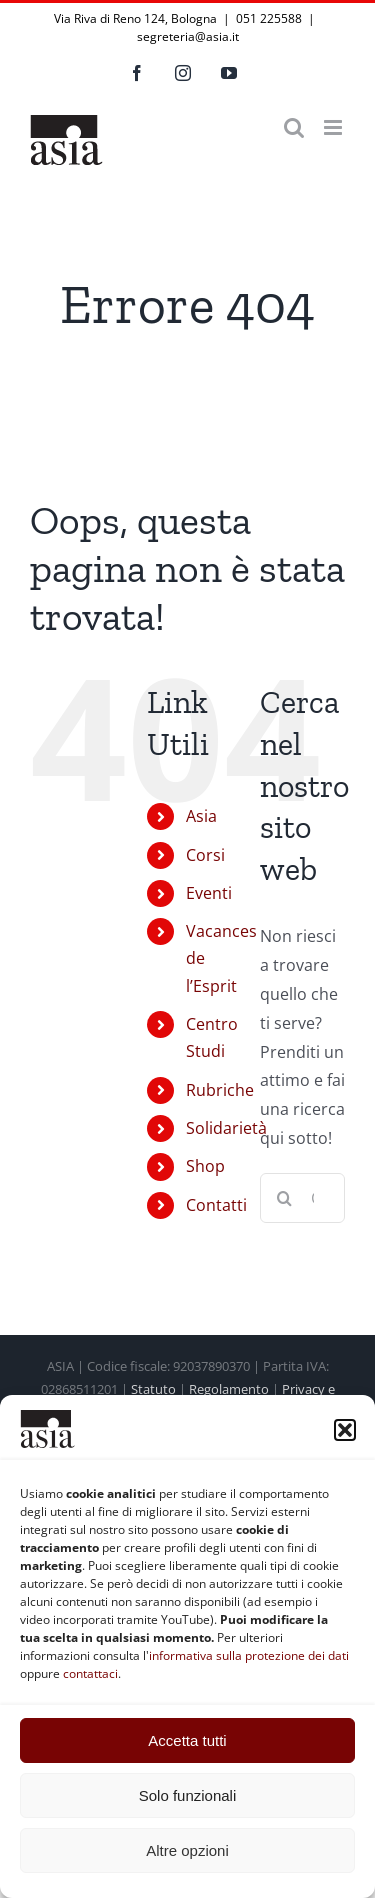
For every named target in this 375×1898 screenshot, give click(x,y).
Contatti (216, 1205)
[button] (345, 1430)
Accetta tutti (187, 1740)
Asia (201, 816)
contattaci (90, 1673)
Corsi (205, 855)
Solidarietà (226, 1128)
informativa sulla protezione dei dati (249, 1655)
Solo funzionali (188, 1795)
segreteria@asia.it (188, 36)
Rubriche (220, 1090)
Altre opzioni (187, 1850)
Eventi (209, 893)
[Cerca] (285, 1198)
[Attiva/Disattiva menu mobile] (334, 127)
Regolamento (229, 1389)
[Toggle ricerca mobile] (294, 127)
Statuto (153, 1389)
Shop (205, 1166)
